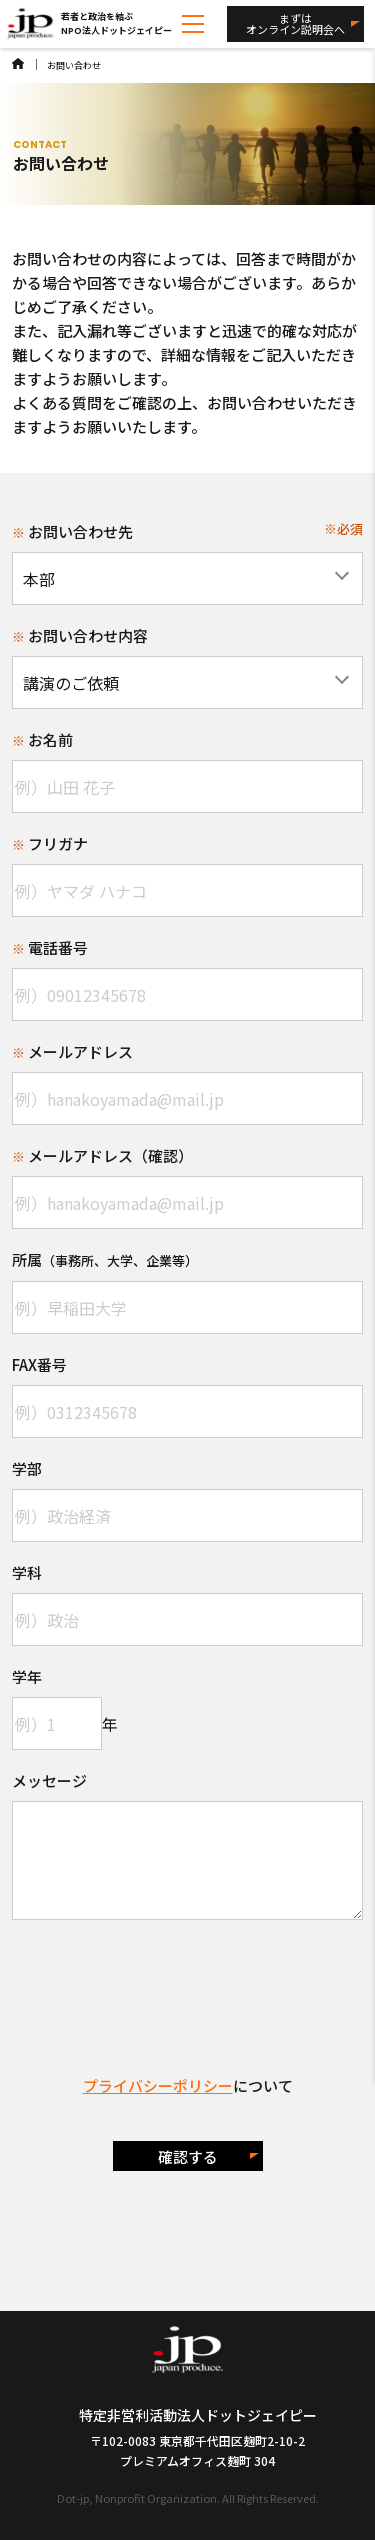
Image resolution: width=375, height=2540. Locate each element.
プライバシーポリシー (158, 2085)
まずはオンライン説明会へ (295, 23)
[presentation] (188, 1979)
